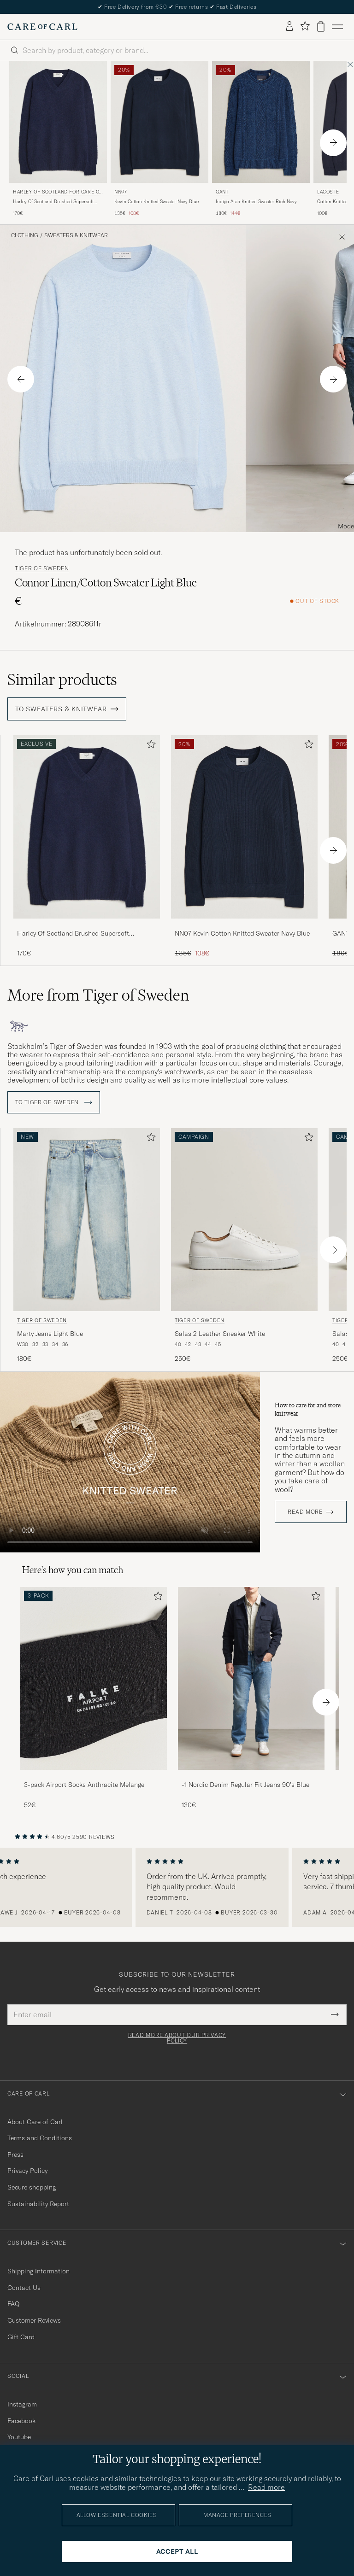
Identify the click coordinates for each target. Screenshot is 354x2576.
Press (15, 2154)
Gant (222, 192)
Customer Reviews (34, 2320)
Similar (62, 679)
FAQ (13, 2304)
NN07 (120, 192)
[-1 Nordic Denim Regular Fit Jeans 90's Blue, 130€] (251, 1698)
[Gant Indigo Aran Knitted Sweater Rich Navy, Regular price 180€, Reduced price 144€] (261, 139)
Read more (305, 1512)
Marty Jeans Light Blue (50, 1333)
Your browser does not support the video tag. (130, 1462)
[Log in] (289, 26)
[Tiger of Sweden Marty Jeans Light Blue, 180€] (86, 1246)
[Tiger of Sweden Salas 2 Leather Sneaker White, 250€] (244, 1246)
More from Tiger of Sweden (98, 995)
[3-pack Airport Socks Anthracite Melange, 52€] (93, 1698)
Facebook (21, 2421)
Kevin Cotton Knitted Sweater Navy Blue (156, 202)
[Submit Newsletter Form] (335, 2014)
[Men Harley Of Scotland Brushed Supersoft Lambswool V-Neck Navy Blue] (86, 826)
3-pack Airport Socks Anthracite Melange (84, 1784)
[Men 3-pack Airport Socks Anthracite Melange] (93, 1678)
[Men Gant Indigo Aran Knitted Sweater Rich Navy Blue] (261, 122)
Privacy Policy (27, 2170)
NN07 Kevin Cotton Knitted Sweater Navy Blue (242, 933)
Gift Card (21, 2337)
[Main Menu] (337, 26)
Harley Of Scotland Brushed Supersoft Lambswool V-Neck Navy (53, 202)
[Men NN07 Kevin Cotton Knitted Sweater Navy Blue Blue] (159, 122)
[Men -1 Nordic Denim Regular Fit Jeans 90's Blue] (251, 1678)
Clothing (24, 235)
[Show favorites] (305, 26)
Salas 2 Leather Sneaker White (220, 1333)
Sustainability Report (38, 2204)
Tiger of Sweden (42, 568)
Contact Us (24, 2287)
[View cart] (320, 26)
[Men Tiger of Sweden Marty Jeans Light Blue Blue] (86, 1219)
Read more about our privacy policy (177, 2037)
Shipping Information (38, 2271)
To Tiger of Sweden (53, 1102)
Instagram (22, 2404)
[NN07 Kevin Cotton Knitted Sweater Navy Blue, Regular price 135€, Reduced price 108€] (159, 139)
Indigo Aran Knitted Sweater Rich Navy (256, 202)
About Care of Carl (35, 2122)
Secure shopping (31, 2187)
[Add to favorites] (149, 746)
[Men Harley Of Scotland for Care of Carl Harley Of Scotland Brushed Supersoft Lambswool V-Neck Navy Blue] (58, 122)
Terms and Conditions (39, 2138)
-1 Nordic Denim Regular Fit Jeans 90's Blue (245, 1784)
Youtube (19, 2437)
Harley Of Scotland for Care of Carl (57, 193)
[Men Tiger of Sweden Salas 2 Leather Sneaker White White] (244, 1219)
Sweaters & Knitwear (76, 235)
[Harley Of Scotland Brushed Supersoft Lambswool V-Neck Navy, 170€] (86, 846)
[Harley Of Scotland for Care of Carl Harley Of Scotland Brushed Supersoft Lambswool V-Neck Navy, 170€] (58, 139)
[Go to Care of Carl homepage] (42, 26)
